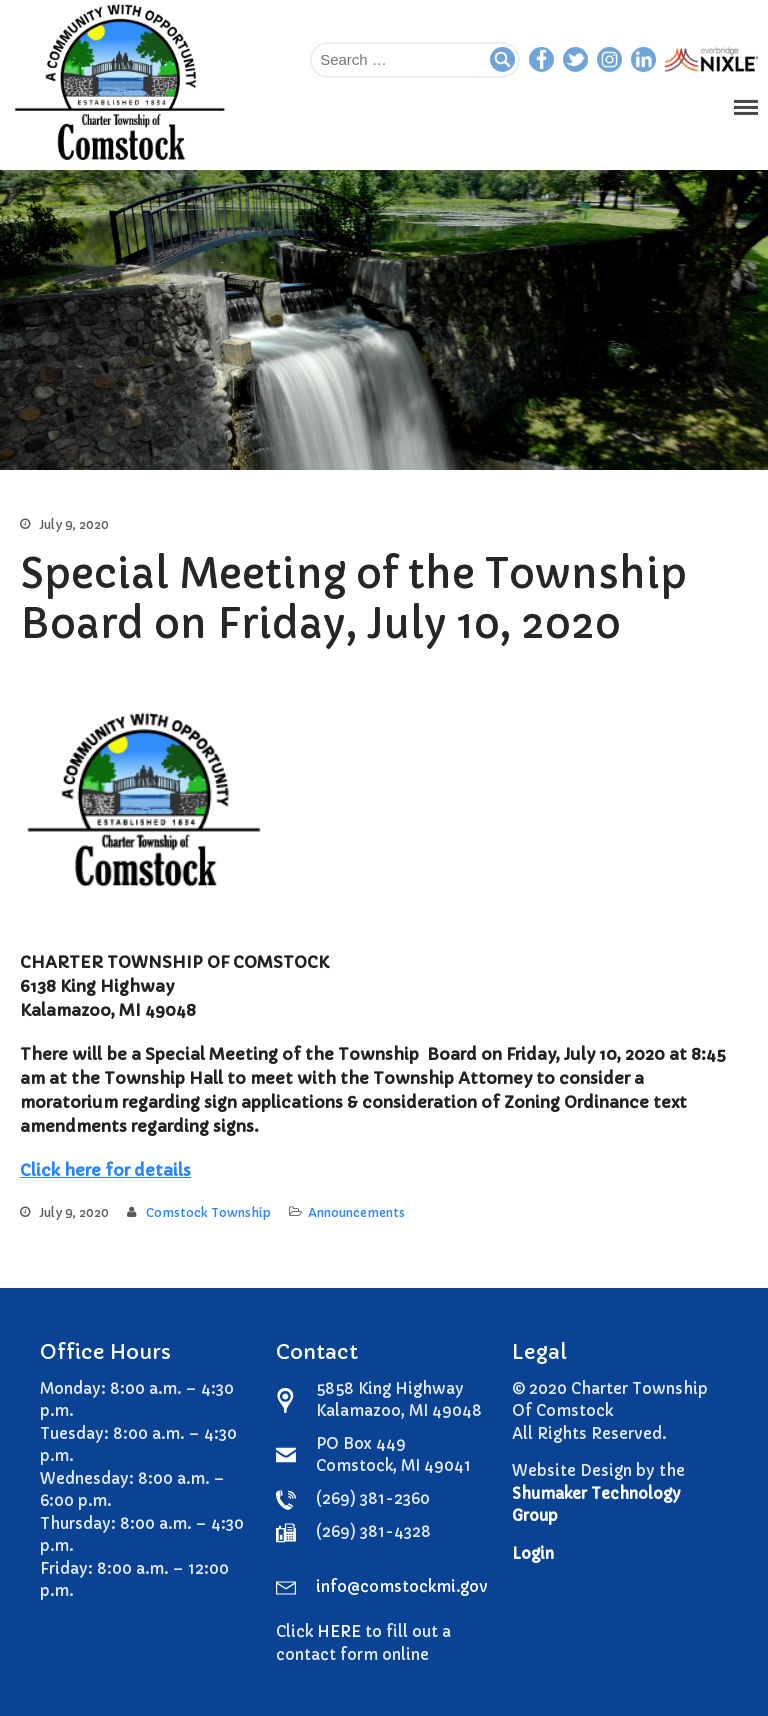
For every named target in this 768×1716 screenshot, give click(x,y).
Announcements (356, 1212)
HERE (339, 1631)
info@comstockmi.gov (402, 1586)
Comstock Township (208, 1212)
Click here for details (105, 1170)
